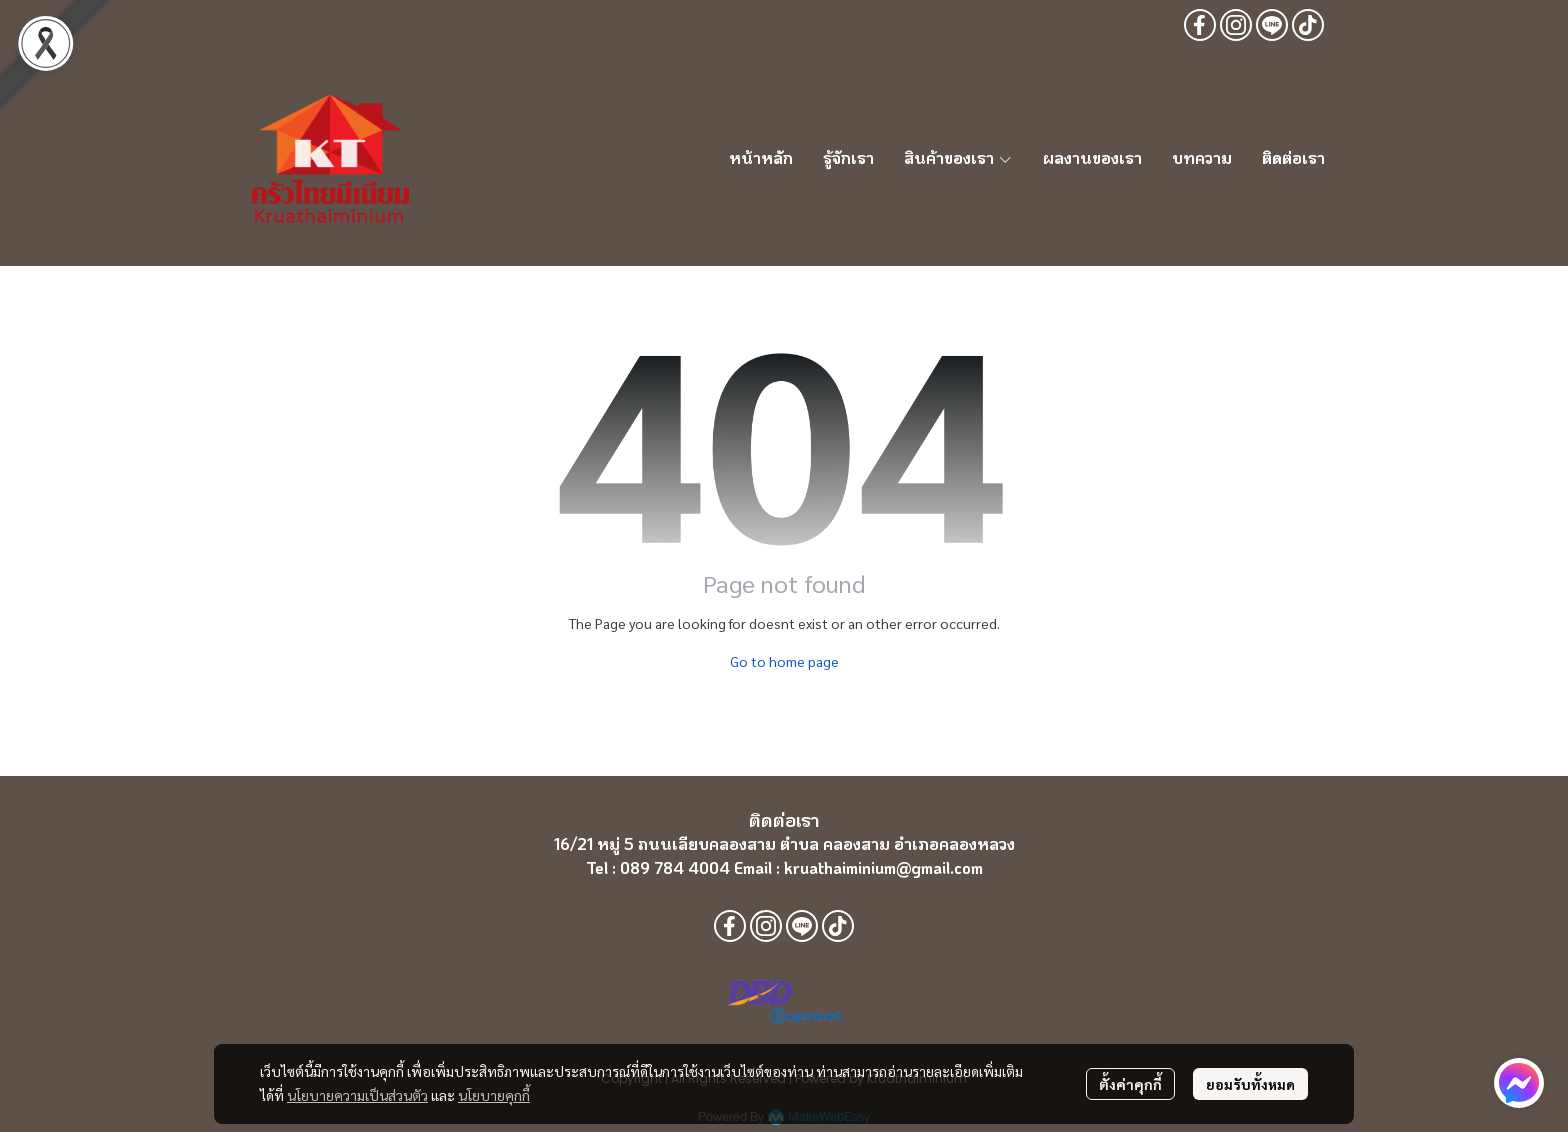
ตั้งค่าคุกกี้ (1130, 1084)
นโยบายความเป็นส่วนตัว (357, 1095)
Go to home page (784, 661)
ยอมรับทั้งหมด (1250, 1084)
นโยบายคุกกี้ (494, 1095)
